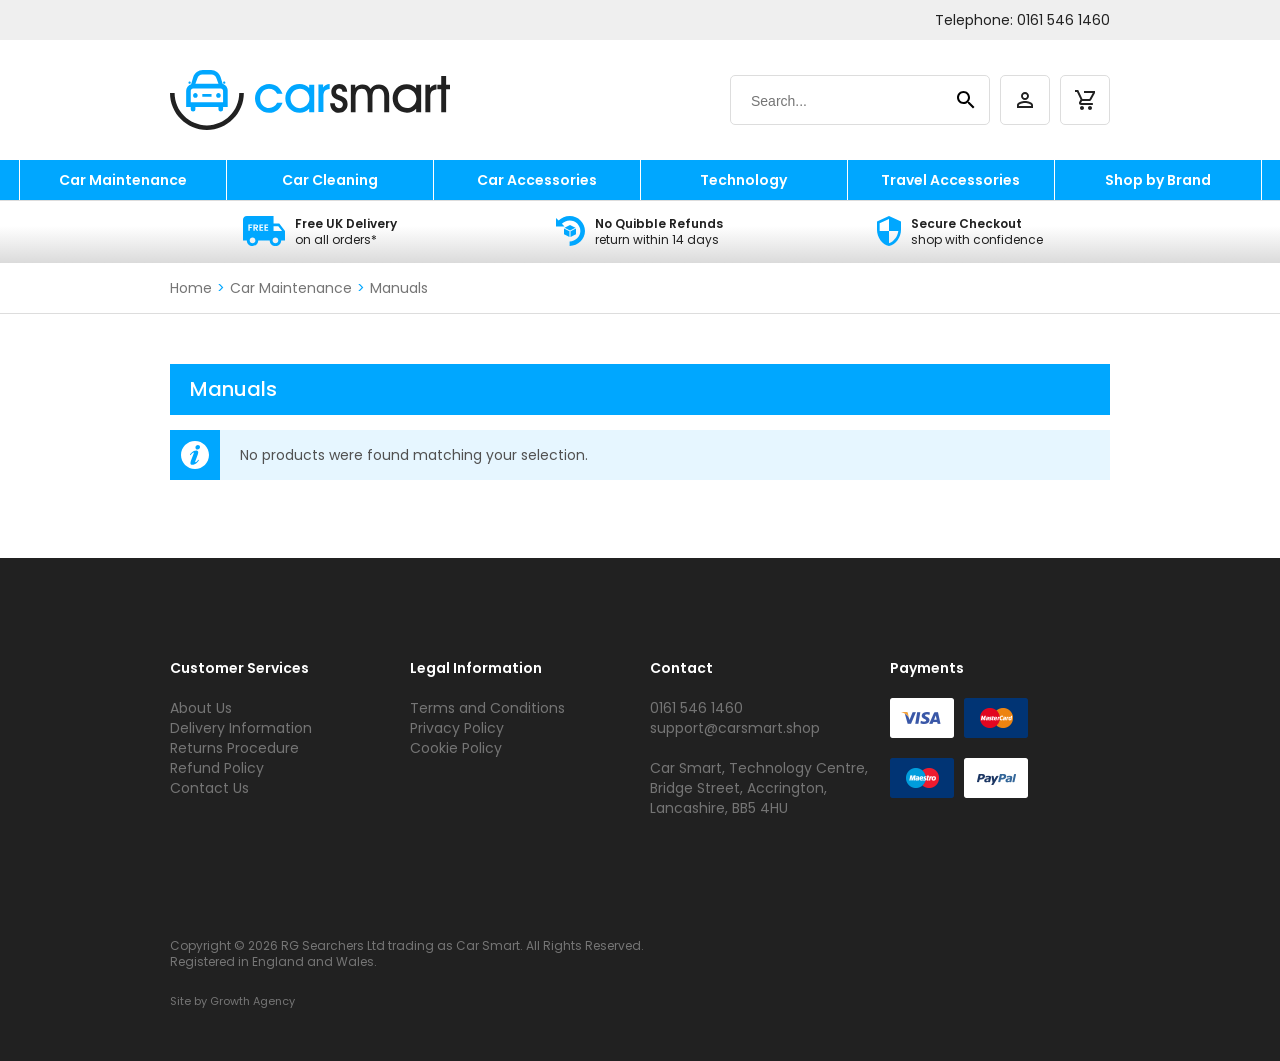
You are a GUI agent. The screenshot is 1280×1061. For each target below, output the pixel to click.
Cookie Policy (456, 748)
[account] (1025, 100)
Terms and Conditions (487, 708)
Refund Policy (217, 768)
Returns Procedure (234, 748)
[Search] (840, 101)
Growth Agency (252, 1001)
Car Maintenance (291, 288)
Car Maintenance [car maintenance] (123, 180)
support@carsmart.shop (735, 728)
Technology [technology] (743, 180)
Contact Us (209, 788)
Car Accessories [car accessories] (537, 180)
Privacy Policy (457, 728)
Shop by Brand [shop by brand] (1158, 180)
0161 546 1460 (1063, 20)
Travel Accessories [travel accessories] (950, 180)
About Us (201, 708)
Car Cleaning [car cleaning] (330, 180)
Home (191, 288)
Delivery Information (241, 728)
